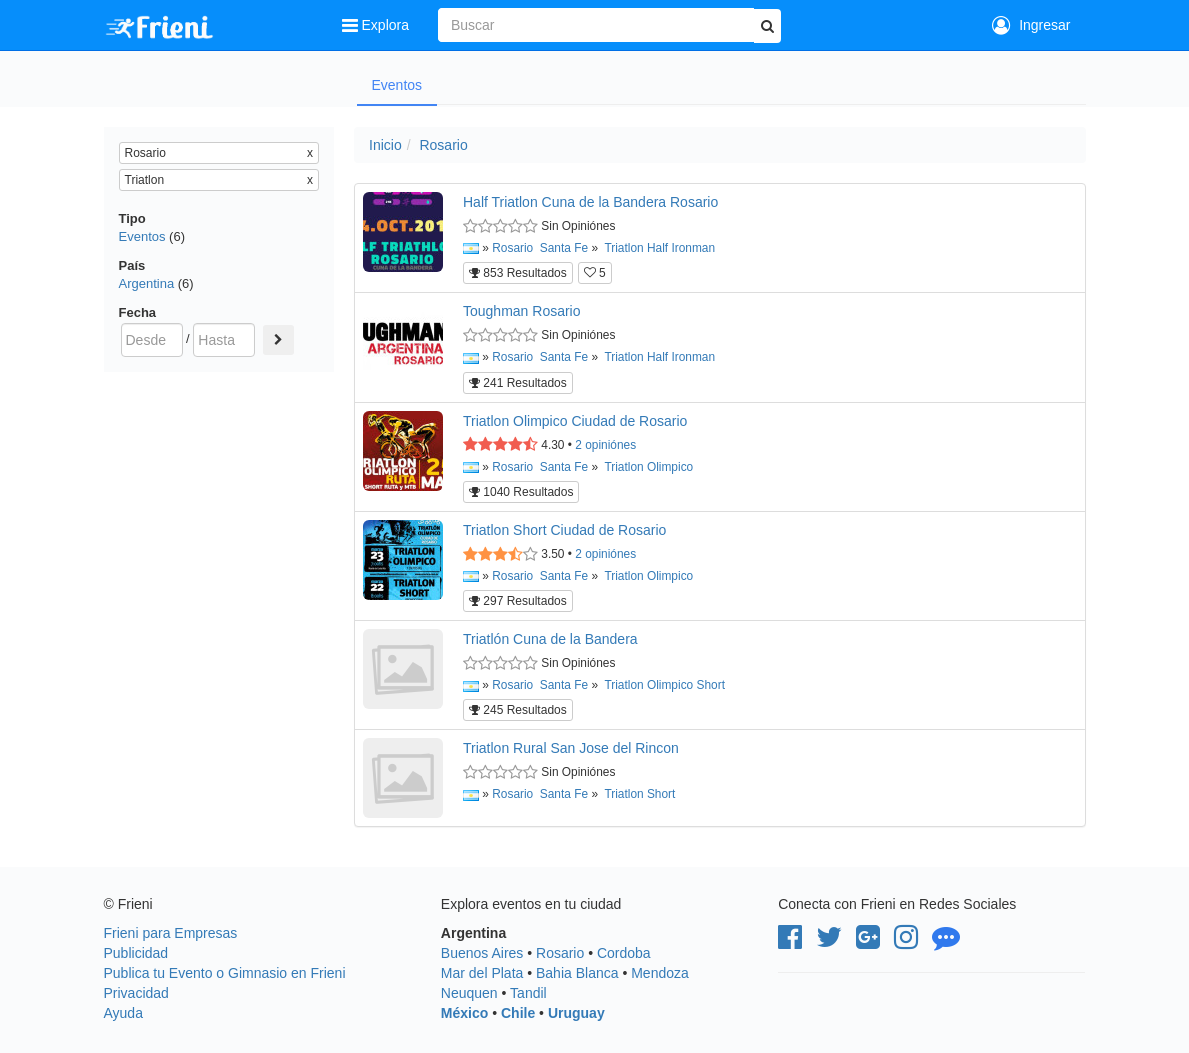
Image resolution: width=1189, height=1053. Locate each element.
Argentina (147, 283)
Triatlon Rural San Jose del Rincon (571, 748)
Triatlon (623, 248)
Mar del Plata (482, 973)
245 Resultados (518, 710)
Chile (518, 1013)
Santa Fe (564, 248)
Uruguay (576, 1013)
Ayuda (123, 1013)
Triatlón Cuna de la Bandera (550, 639)
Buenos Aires (482, 953)
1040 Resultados (521, 492)
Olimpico (670, 467)
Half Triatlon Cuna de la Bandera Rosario (590, 202)
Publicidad (136, 953)
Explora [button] (377, 25)
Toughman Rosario (522, 311)
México (464, 1013)
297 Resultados (518, 601)
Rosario (443, 145)
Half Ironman (681, 248)
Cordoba (624, 953)
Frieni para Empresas (171, 933)
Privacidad (136, 993)
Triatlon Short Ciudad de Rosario (564, 530)
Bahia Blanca (577, 973)
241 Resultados (518, 383)
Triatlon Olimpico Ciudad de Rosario (575, 421)
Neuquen (469, 993)
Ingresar (1031, 25)
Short (711, 685)
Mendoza (660, 973)
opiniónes (605, 445)
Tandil (528, 993)
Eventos (397, 85)
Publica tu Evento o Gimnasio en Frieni (225, 973)
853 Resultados (518, 273)
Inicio (385, 145)
